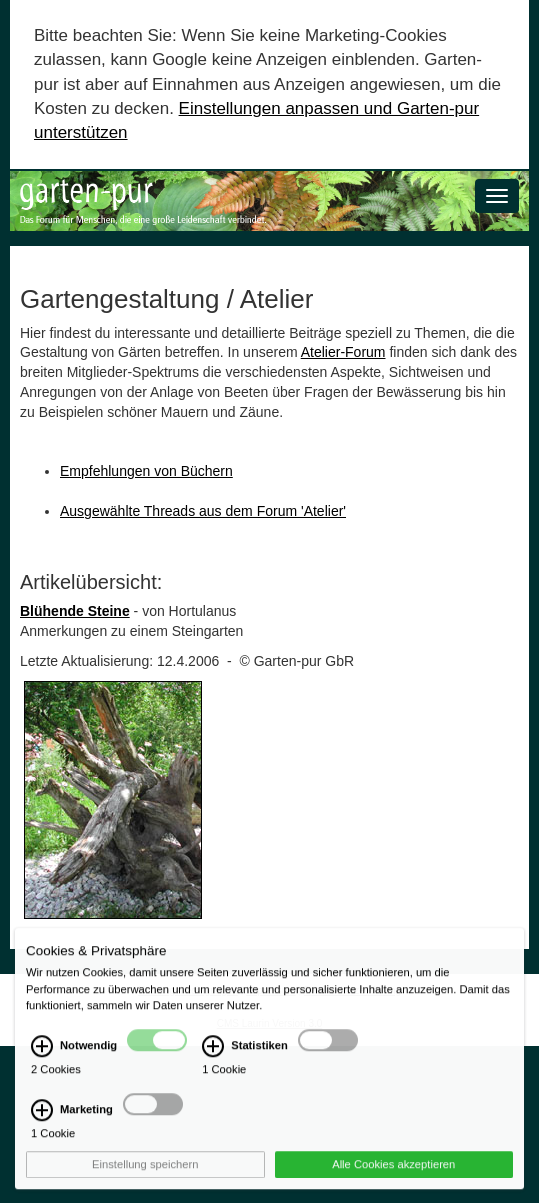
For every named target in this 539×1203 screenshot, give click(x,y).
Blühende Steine (75, 611)
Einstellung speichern (145, 1175)
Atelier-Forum (343, 352)
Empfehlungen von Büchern (146, 471)
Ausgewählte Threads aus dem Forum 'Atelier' (203, 511)
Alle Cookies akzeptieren (393, 1175)
